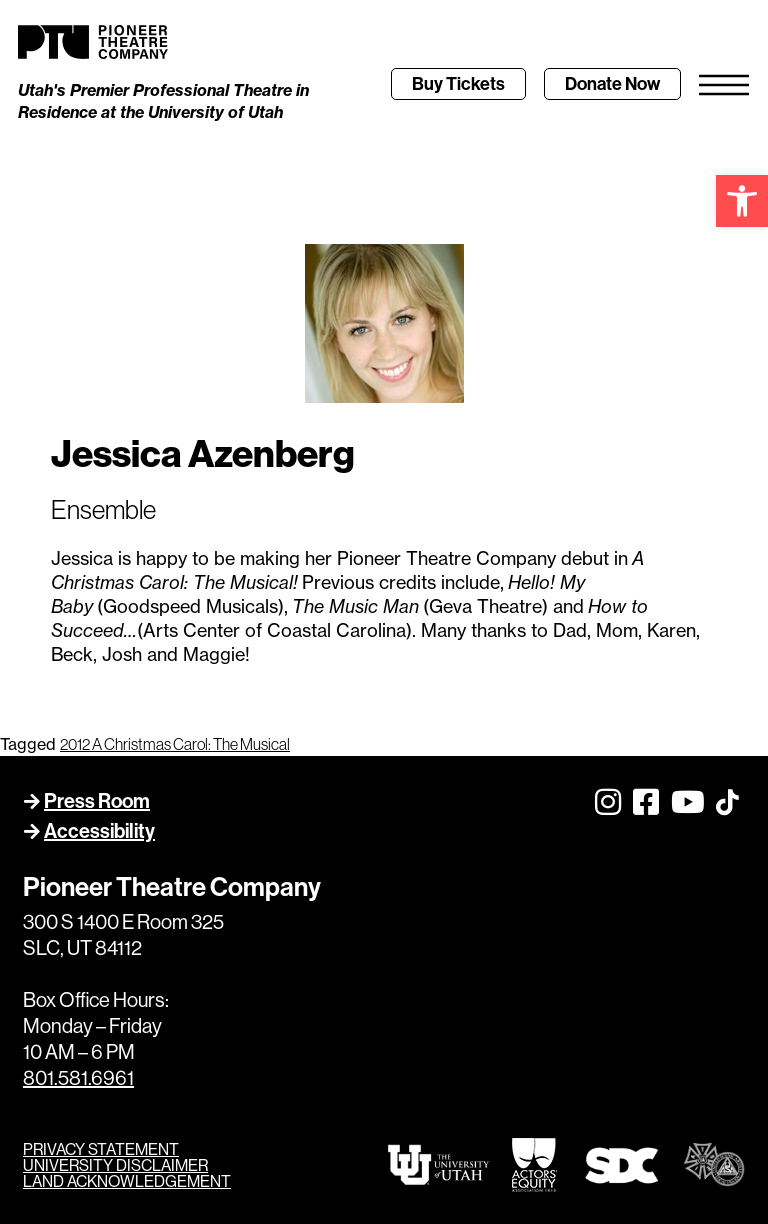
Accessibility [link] (99, 830)
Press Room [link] (97, 800)
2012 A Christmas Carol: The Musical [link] (175, 744)
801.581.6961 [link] (78, 1077)
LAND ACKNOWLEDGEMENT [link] (127, 1181)
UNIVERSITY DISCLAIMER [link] (115, 1165)
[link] (742, 201)
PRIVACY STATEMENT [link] (101, 1149)
